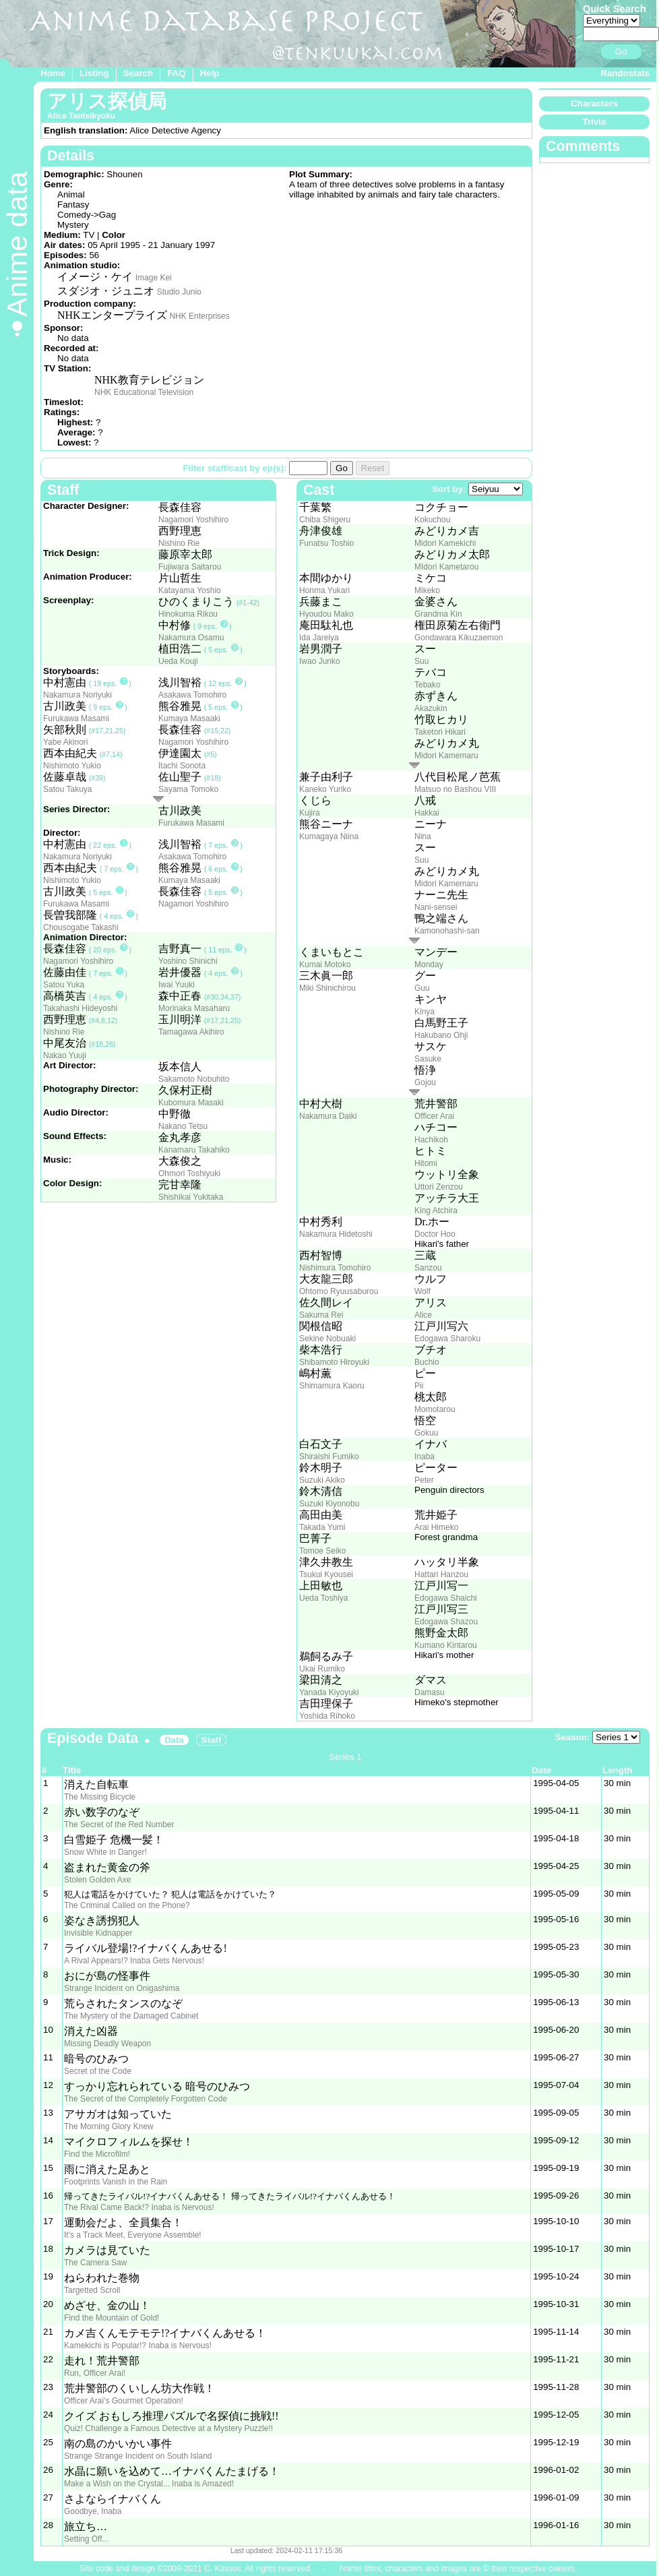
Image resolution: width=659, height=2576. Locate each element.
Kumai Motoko (325, 964)
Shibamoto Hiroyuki (334, 1362)
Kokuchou (432, 519)
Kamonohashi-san (447, 931)
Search (138, 73)
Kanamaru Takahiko (194, 1150)
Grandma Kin (438, 614)
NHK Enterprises (199, 316)
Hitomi (425, 1163)
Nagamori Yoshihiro (193, 519)
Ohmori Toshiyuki (189, 1173)
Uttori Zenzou (438, 1187)
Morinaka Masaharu (194, 1008)
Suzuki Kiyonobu (329, 1503)
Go (621, 52)
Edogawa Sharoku (447, 1338)
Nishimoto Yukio (72, 765)
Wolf (422, 1291)
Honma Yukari (324, 590)
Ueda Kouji (178, 661)
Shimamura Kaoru (332, 1385)
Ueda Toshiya (323, 1598)
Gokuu (426, 1433)
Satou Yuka (63, 984)
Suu (421, 661)
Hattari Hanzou (441, 1574)
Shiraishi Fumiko (329, 1456)
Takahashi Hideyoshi (80, 1008)
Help (210, 73)
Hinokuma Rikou (188, 614)
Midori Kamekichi (445, 543)
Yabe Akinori (65, 742)
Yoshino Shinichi (188, 961)
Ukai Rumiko (322, 1669)
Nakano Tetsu (183, 1126)
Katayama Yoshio (189, 590)
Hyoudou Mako (326, 614)
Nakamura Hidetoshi (336, 1234)
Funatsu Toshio (326, 543)
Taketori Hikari (440, 732)
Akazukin (430, 708)
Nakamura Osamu (191, 637)
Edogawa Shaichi (445, 1598)
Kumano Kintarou (445, 1645)
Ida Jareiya (319, 637)
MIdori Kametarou (446, 567)
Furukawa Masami (76, 718)
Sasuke (427, 1059)
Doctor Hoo (435, 1234)
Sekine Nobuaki (327, 1338)
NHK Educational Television (143, 392)
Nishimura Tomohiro (335, 1267)
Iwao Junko (319, 661)
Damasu (429, 1692)
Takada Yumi (322, 1527)
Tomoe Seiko (322, 1551)
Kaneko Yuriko (325, 789)
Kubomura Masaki (191, 1102)
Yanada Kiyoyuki (329, 1692)
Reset (373, 468)
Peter (424, 1480)
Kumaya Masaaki (189, 718)
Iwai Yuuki (176, 984)
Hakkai (426, 813)
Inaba (424, 1456)
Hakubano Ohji (441, 1035)
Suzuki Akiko (322, 1480)
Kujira (309, 813)
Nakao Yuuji (64, 1055)
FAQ (176, 73)
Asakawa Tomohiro (192, 695)
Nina (422, 836)
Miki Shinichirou (327, 988)
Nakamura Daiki (327, 1116)
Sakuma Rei (321, 1315)
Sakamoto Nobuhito (193, 1079)
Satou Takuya (67, 789)
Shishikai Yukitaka (191, 1197)
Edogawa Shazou (446, 1621)
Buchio (426, 1362)
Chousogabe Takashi (81, 927)
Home (52, 73)
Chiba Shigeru (324, 519)
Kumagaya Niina (328, 836)
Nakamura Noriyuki (77, 695)
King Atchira (436, 1210)
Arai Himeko (436, 1527)
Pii (418, 1385)
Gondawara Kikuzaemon (458, 637)
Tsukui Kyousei (326, 1574)
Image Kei (153, 277)
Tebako (427, 684)
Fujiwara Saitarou (189, 567)
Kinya (424, 1011)
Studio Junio (179, 292)
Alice (423, 1315)
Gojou (425, 1082)
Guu (422, 988)
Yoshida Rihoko (327, 1716)
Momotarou (435, 1409)
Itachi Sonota (182, 765)
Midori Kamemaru (446, 755)
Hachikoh (431, 1139)
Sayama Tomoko (188, 789)
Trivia (594, 122)
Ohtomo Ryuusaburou (338, 1291)
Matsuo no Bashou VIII (455, 789)
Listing (94, 73)
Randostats (625, 73)
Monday (428, 964)
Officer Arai (434, 1116)
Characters (594, 103)
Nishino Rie (178, 543)
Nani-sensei (435, 907)
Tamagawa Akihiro (191, 1032)
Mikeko (427, 590)
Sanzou (428, 1267)
